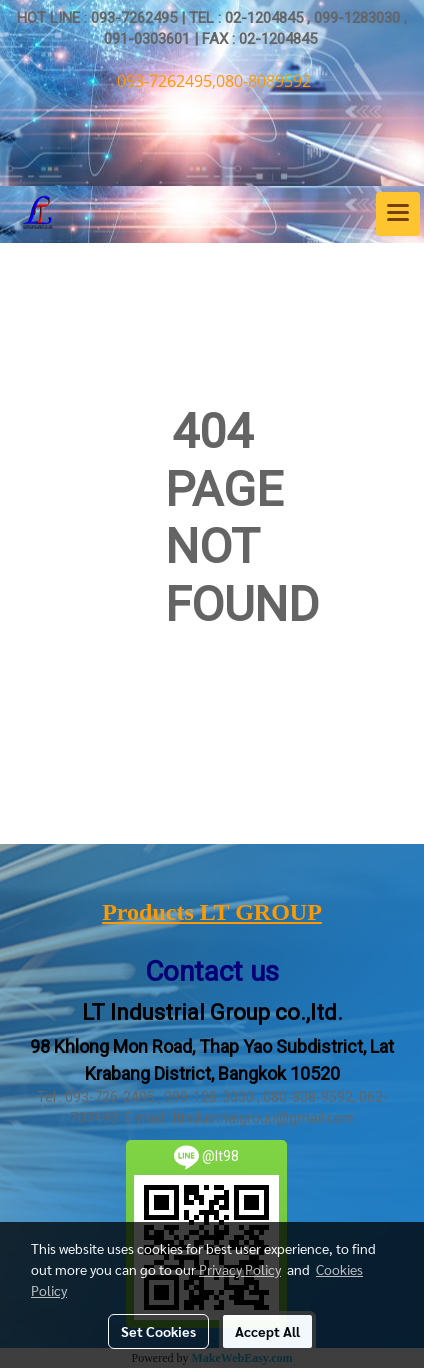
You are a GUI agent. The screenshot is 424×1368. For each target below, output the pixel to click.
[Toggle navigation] (398, 214)
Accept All (267, 1331)
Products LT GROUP (212, 912)
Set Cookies (158, 1331)
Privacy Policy (240, 1269)
